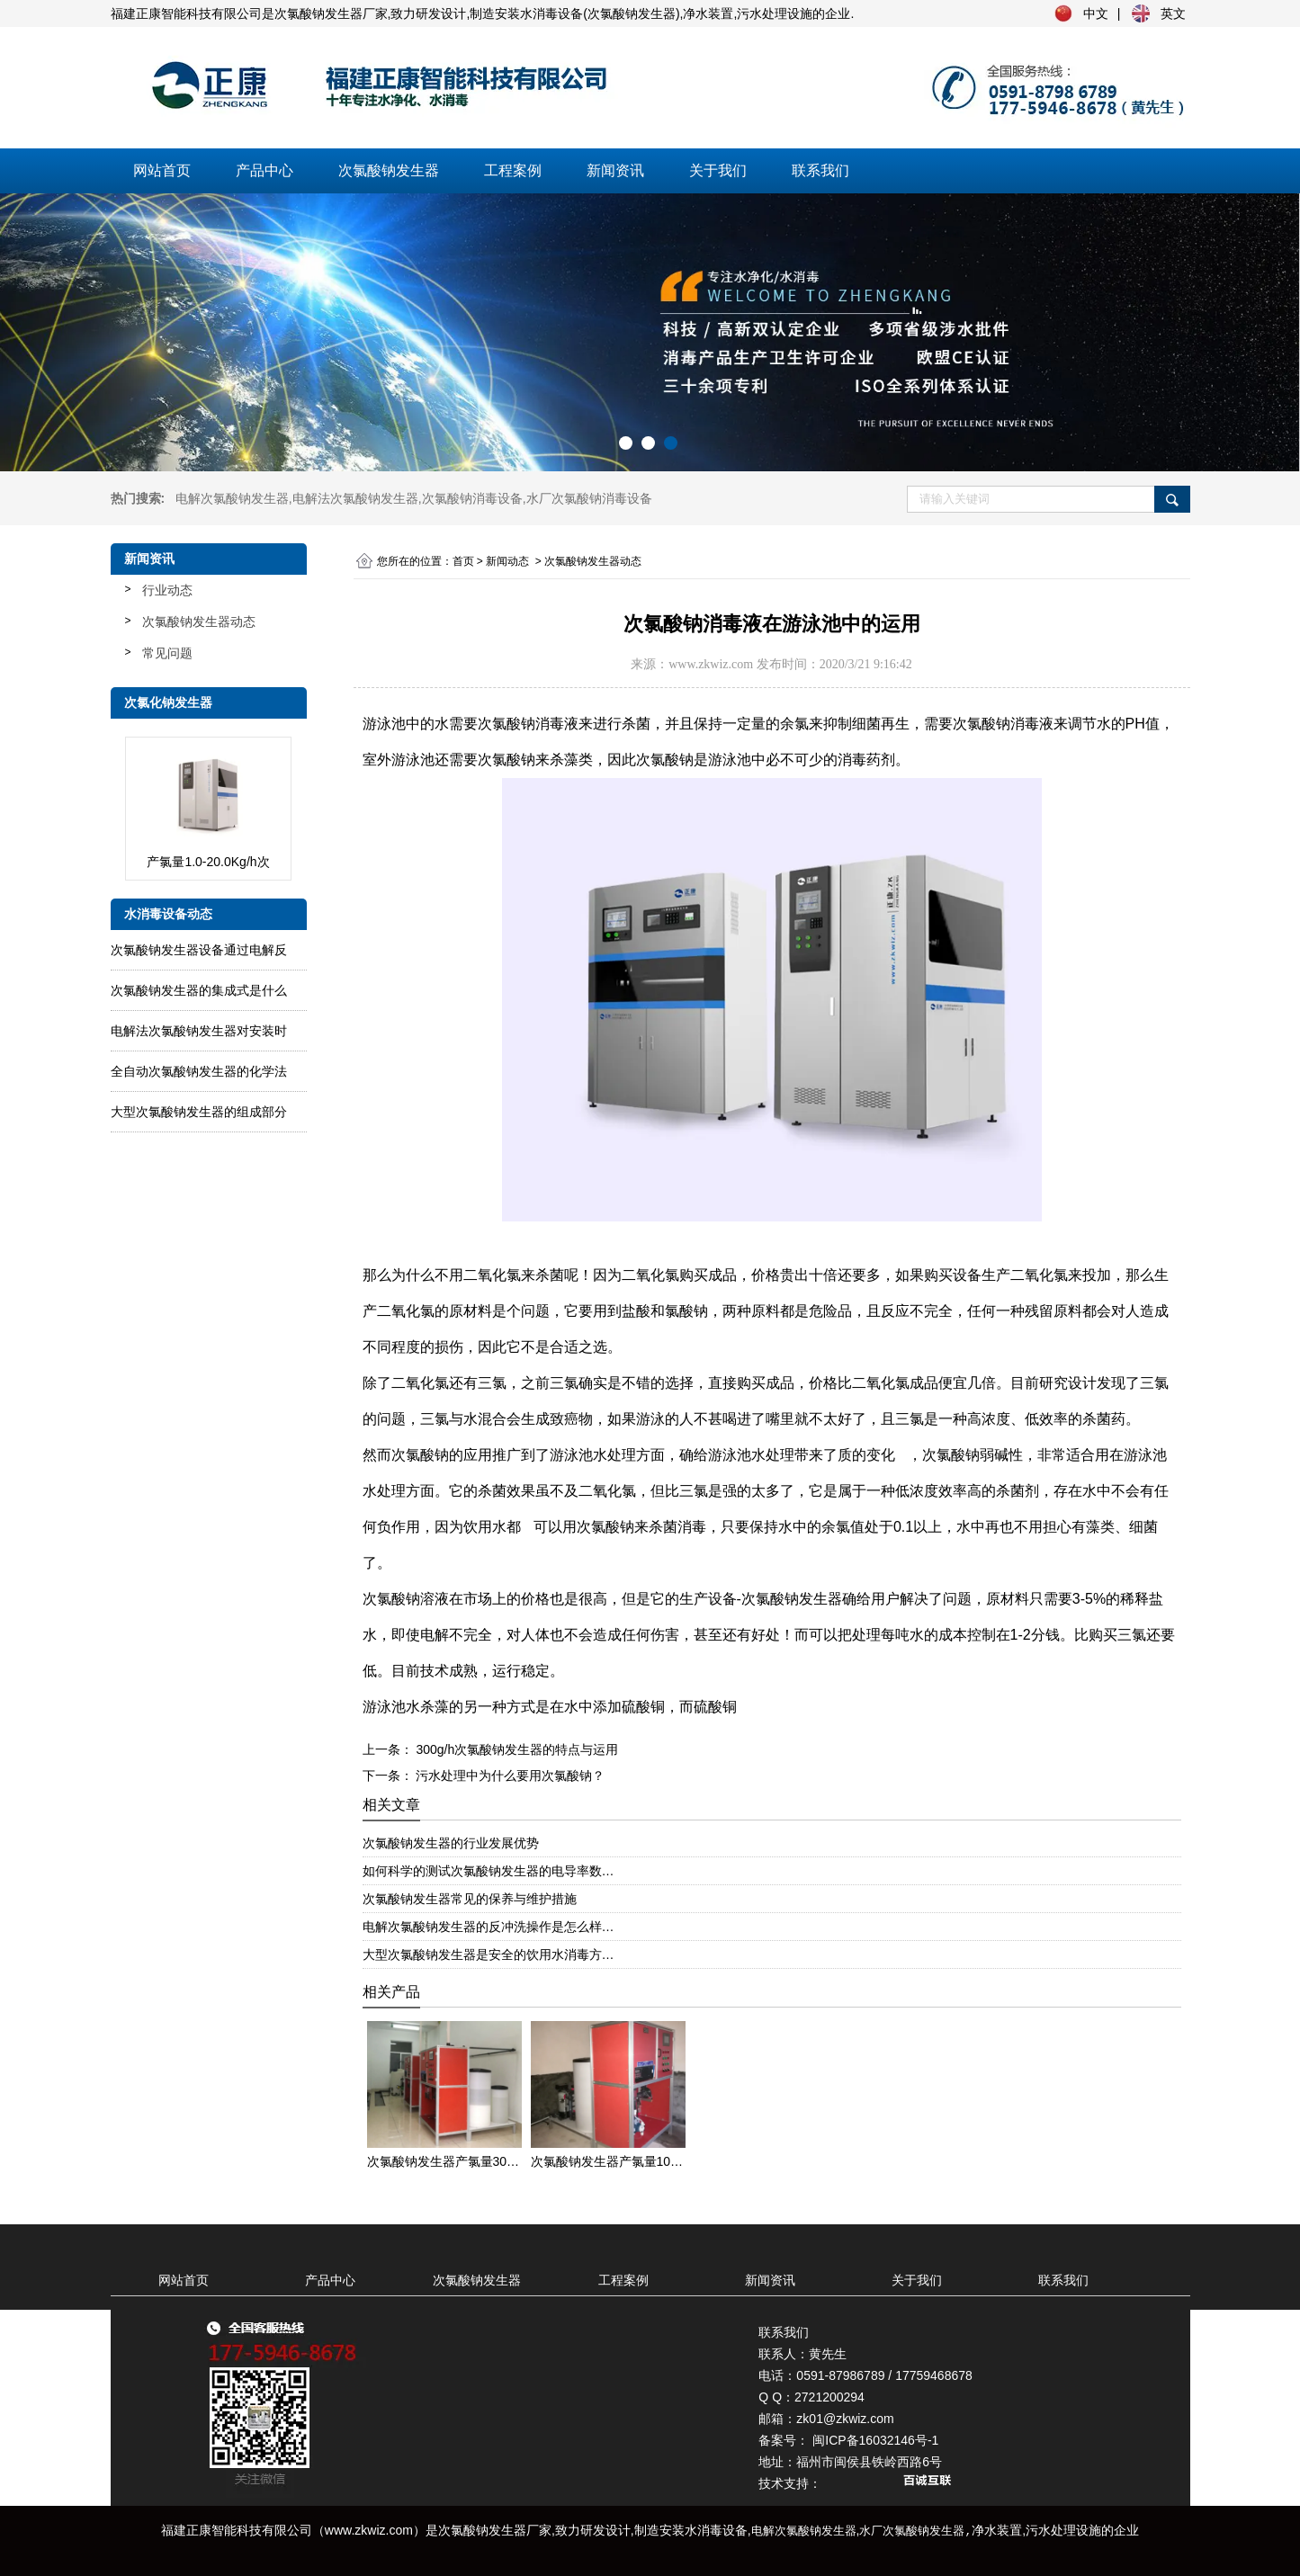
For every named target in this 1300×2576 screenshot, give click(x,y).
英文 (1173, 13)
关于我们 (718, 170)
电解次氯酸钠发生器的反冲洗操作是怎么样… (488, 1926)
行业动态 (167, 590)
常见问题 (167, 653)
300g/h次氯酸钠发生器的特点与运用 (516, 1749)
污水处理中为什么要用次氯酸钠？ (509, 1775)
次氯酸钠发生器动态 (199, 621)
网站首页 (162, 170)
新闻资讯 (615, 170)
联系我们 (820, 170)
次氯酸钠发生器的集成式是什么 (199, 990)
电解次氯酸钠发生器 (232, 498)
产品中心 (264, 170)
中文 (1095, 13)
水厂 (589, 498)
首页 (463, 561)
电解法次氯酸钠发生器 (355, 498)
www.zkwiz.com (710, 664)
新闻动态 (507, 561)
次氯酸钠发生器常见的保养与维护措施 (470, 1899)
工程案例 (513, 170)
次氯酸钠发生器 (388, 170)
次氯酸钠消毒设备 (472, 498)
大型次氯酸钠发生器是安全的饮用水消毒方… (488, 1954)
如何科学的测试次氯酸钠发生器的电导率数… (488, 1871)
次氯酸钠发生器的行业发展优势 (451, 1843)
